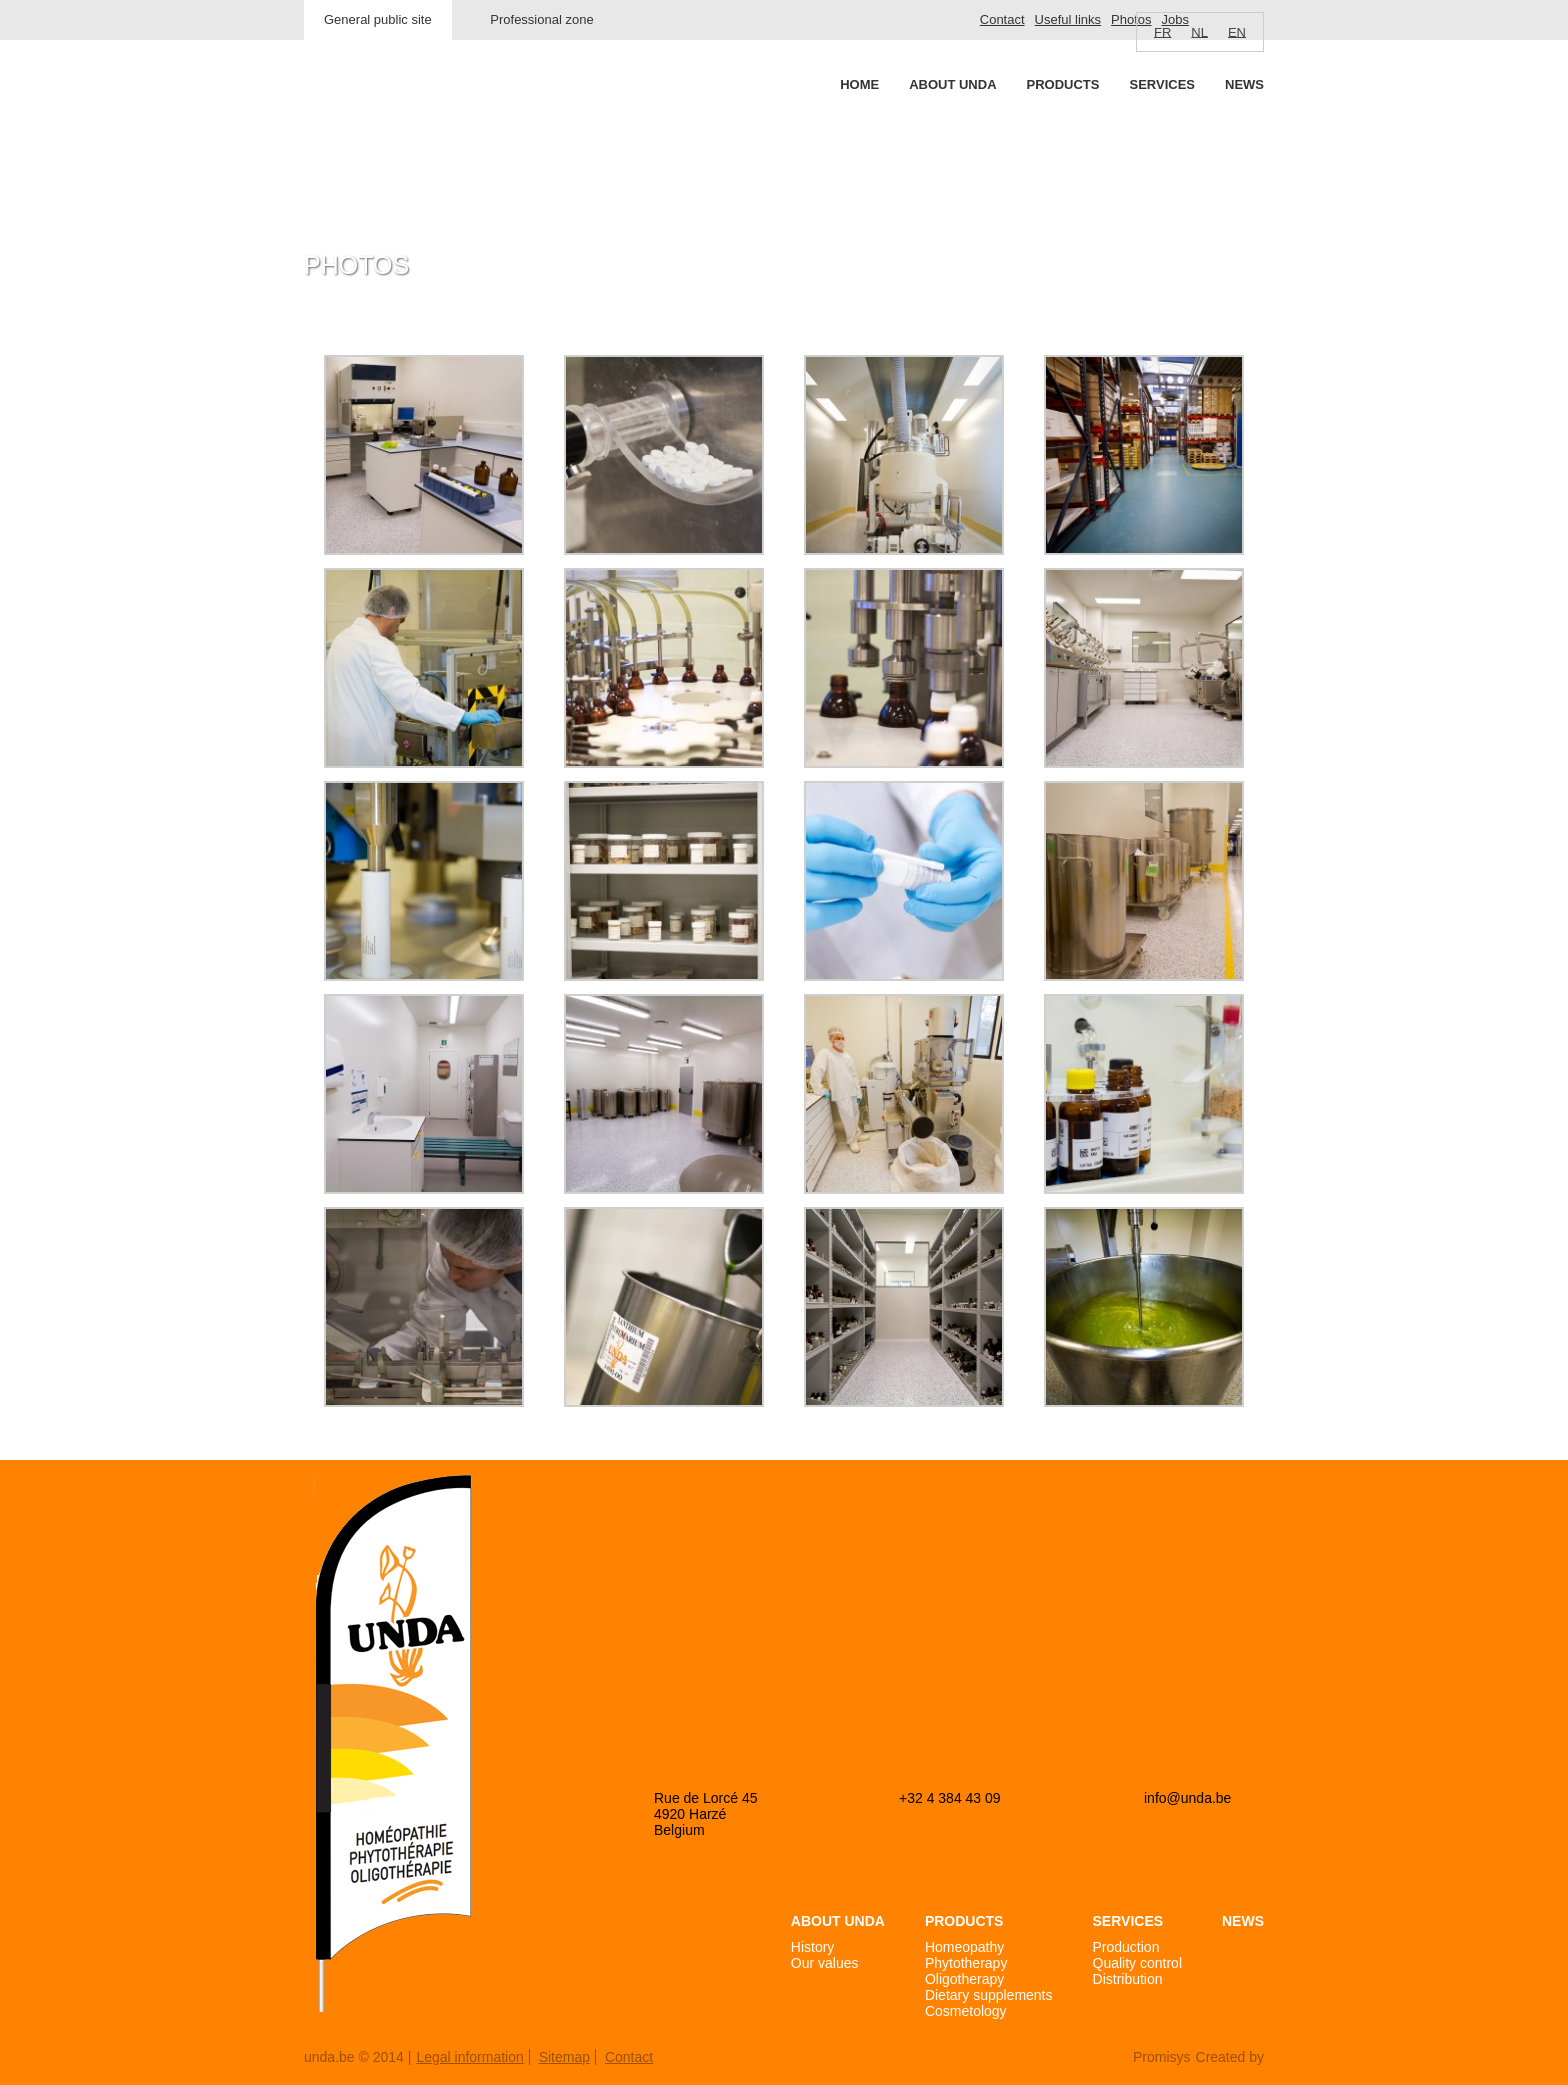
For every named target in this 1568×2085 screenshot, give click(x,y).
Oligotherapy (964, 1979)
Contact (1002, 19)
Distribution (1128, 1979)
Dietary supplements (989, 1995)
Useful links (1068, 19)
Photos (1131, 19)
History (813, 1947)
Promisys (1162, 2057)
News (1244, 84)
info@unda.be (1187, 1798)
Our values (825, 1963)
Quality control (1137, 1963)
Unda (380, 121)
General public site (378, 19)
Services (1162, 84)
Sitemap (564, 2057)
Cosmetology (966, 2011)
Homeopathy (964, 1947)
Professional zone (541, 19)
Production (1126, 1947)
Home (859, 84)
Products (1063, 84)
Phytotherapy (966, 1963)
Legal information (469, 2057)
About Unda (952, 84)
